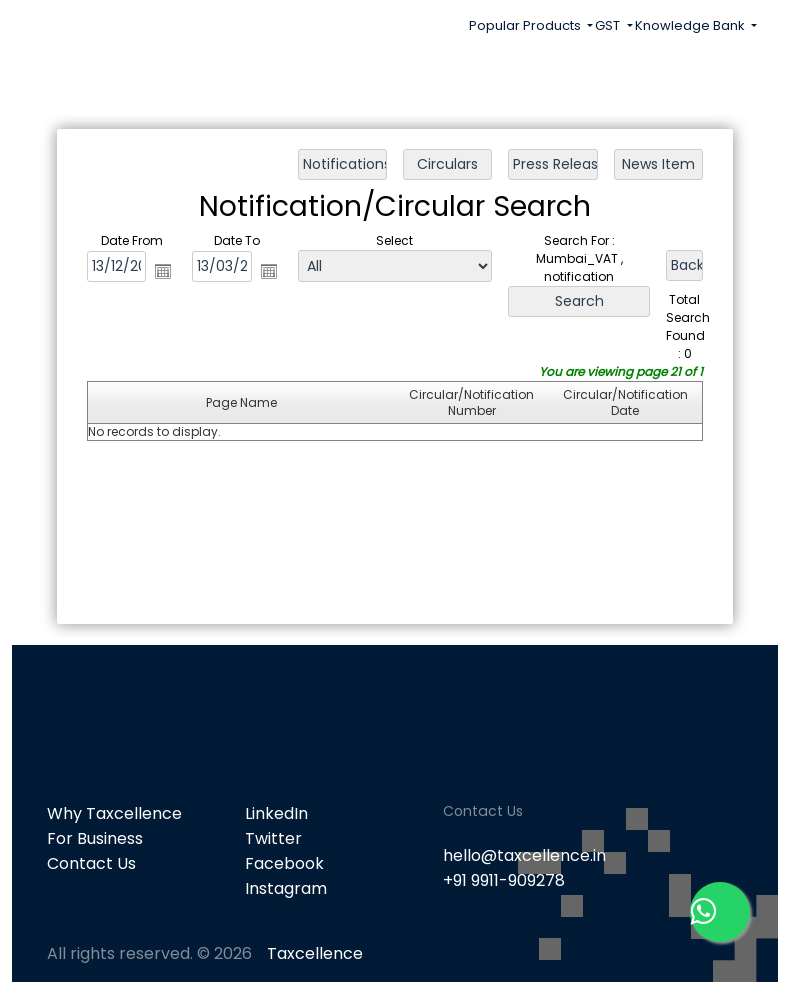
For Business (95, 838)
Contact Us (91, 863)
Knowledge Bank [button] (691, 25)
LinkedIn (276, 813)
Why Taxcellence (114, 813)
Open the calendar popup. (163, 271)
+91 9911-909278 (504, 880)
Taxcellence (315, 953)
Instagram (286, 888)
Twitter (273, 838)
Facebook (284, 863)
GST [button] (609, 25)
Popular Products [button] (526, 25)
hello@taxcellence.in (524, 855)
